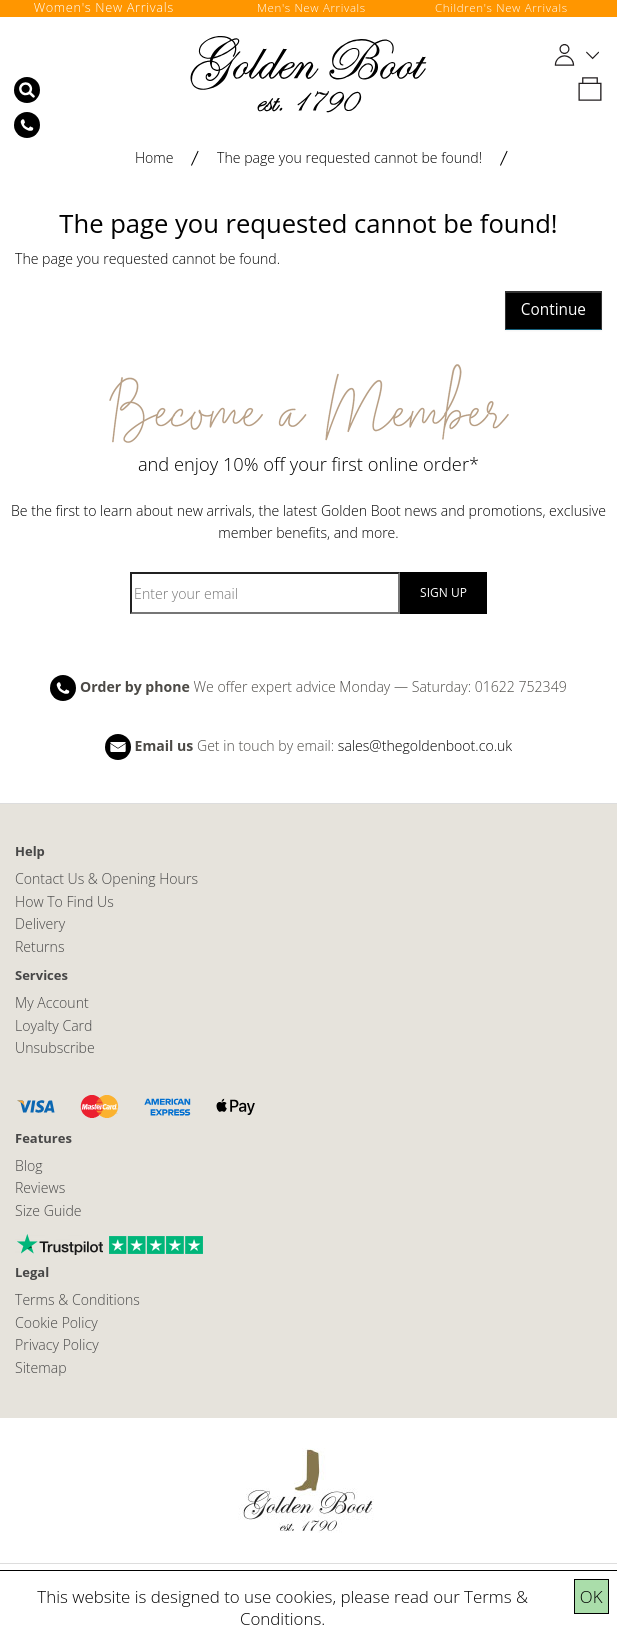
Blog (29, 1165)
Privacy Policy (57, 1344)
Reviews (40, 1187)
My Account (52, 1002)
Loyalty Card (53, 1025)
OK (591, 1596)
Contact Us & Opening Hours (106, 878)
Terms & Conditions (77, 1299)
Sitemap (41, 1367)
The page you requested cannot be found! (349, 157)
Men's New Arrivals (312, 7)
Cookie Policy (56, 1322)
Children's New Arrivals (502, 7)
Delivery (40, 923)
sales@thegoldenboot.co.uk (425, 745)
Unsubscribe (55, 1047)
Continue (553, 309)
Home (154, 157)
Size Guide (48, 1210)
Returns (39, 946)
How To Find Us (64, 901)
